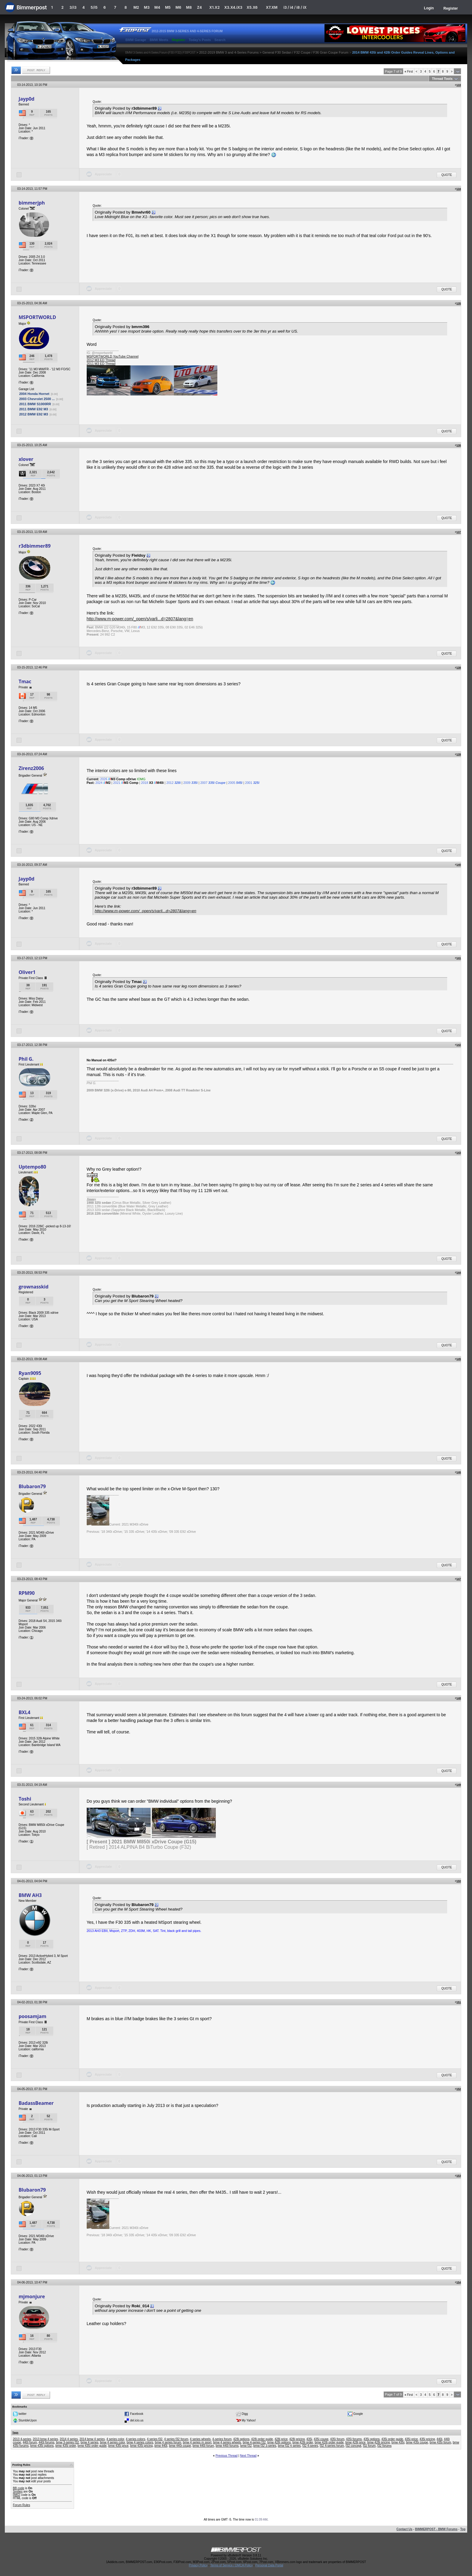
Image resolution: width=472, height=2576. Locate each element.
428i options (241, 2439)
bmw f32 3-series (264, 2445)
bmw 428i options (279, 2442)
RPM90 (27, 1593)
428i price (281, 2439)
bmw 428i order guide (329, 2442)
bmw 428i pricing (378, 2442)
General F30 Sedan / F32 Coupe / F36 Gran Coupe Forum (305, 52)
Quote (446, 175)
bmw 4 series (89, 2442)
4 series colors (135, 2439)
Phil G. (26, 1059)
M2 (136, 7)
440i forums (46, 2442)
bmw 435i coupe (417, 2442)
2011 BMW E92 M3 (33, 409)
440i (439, 2439)
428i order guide (262, 2439)
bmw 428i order (302, 2442)
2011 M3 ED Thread (101, 363)
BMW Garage (136, 40)
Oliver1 (27, 972)
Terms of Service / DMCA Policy (231, 2565)
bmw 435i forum (440, 2442)
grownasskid (33, 1286)
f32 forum (369, 2445)
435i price (411, 2439)
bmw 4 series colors (140, 2442)
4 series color (115, 2439)
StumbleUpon (27, 2420)
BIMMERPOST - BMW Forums (436, 2529)
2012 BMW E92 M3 (33, 414)
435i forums (354, 2439)
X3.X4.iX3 (233, 7)
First (409, 71)
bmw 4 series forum (168, 2442)
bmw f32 (246, 2445)
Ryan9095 (30, 1373)
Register (450, 8)
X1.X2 (214, 7)
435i (309, 2439)
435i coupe (321, 2439)
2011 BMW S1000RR (35, 404)
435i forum (337, 2439)
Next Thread (248, 2455)
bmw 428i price (355, 2442)
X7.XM (271, 7)
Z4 (199, 7)
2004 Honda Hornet (34, 394)
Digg (245, 2413)
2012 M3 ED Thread (101, 360)
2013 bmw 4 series (45, 2439)
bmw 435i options (42, 2445)
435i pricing (427, 2439)
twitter (22, 2413)
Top (463, 2529)
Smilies (18, 2491)
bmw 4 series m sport (197, 2442)
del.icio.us (136, 2420)
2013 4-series (22, 2439)
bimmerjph (32, 202)
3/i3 (73, 7)
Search (219, 40)
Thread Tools (442, 78)
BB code (18, 2488)
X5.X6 (252, 7)
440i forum (30, 2442)
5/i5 (94, 7)
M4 (157, 7)
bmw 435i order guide (92, 2445)
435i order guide (392, 2439)
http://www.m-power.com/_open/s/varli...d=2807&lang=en (140, 618)
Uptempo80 (32, 1166)
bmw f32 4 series (289, 2445)
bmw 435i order (65, 2445)
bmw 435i (398, 2442)
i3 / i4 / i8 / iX (295, 7)
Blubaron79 (32, 1486)
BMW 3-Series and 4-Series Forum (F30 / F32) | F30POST (160, 52)
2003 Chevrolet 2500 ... (37, 399)
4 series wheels (200, 2439)
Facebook (136, 2413)
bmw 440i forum (203, 2445)
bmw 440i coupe (180, 2445)
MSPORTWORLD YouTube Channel (112, 356)
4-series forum (221, 2439)
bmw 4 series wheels (227, 2442)
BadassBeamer (36, 2103)
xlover (26, 459)
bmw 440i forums (227, 2445)
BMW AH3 (30, 1895)
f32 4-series (310, 2445)
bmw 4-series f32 (254, 2442)
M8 (189, 7)
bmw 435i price (118, 2445)
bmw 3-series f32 (67, 2442)
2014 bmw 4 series (92, 2439)
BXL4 (24, 1712)
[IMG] (16, 2494)
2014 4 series (69, 2439)
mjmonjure (32, 2296)
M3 (147, 7)
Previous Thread (227, 2455)
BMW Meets (159, 40)
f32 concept (353, 2445)
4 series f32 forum (176, 2439)
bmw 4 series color (112, 2442)
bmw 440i (160, 2445)
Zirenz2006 (31, 768)
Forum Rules (21, 2505)
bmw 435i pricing (141, 2445)
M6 (178, 7)
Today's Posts (200, 40)
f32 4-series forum (332, 2445)
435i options (371, 2439)
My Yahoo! (249, 2420)
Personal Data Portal (269, 2565)
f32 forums (384, 2445)
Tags (15, 2432)
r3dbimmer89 (35, 546)
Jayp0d (27, 98)
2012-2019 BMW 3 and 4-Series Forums (229, 52)
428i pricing (297, 2439)
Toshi (25, 1798)
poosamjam (32, 2016)
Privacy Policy (198, 2565)
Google (358, 2413)
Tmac (25, 681)
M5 (168, 7)
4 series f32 (155, 2439)
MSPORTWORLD (37, 317)
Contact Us (404, 2529)
